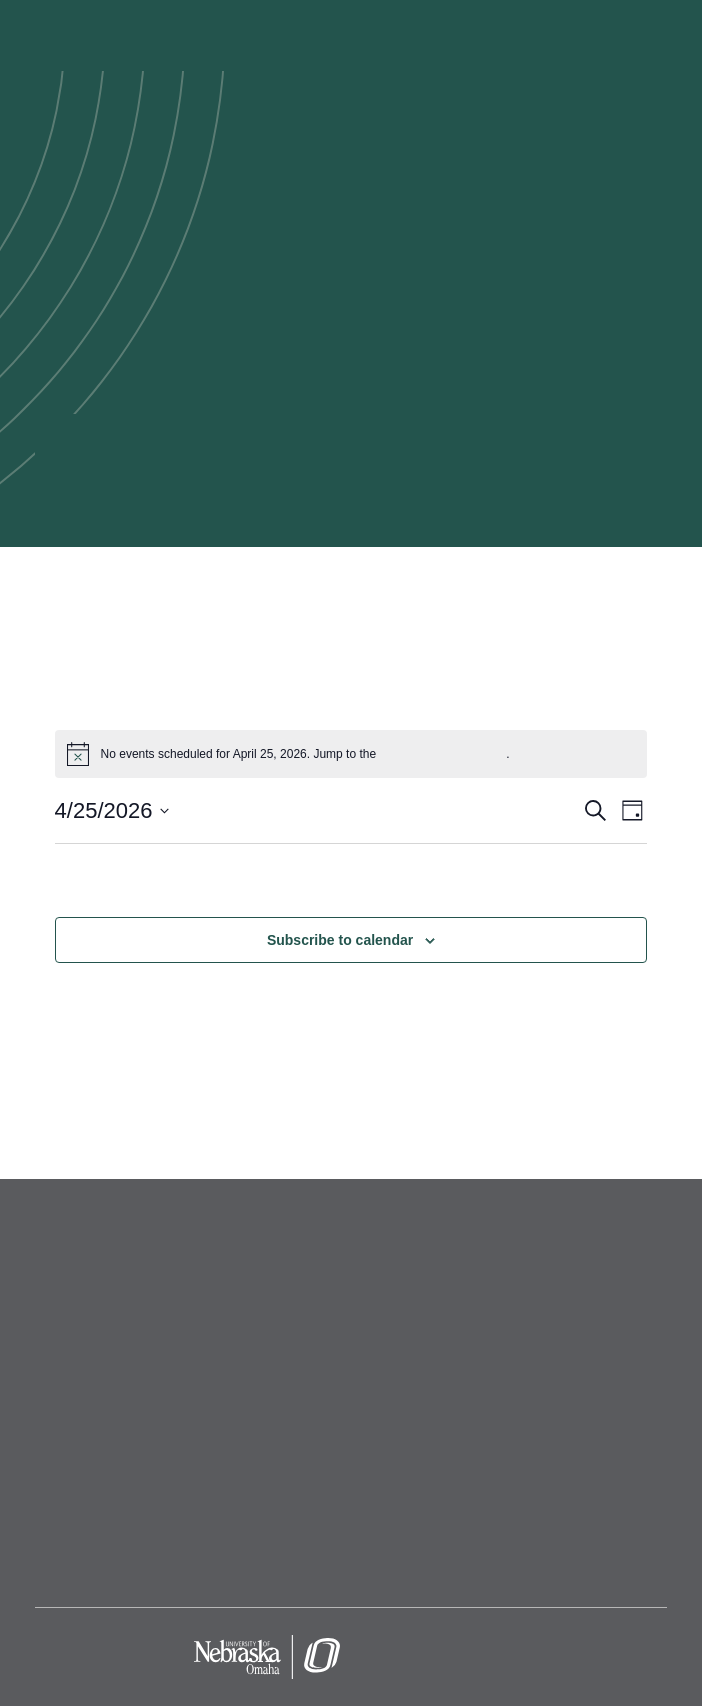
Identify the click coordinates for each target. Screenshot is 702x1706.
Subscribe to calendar (340, 940)
